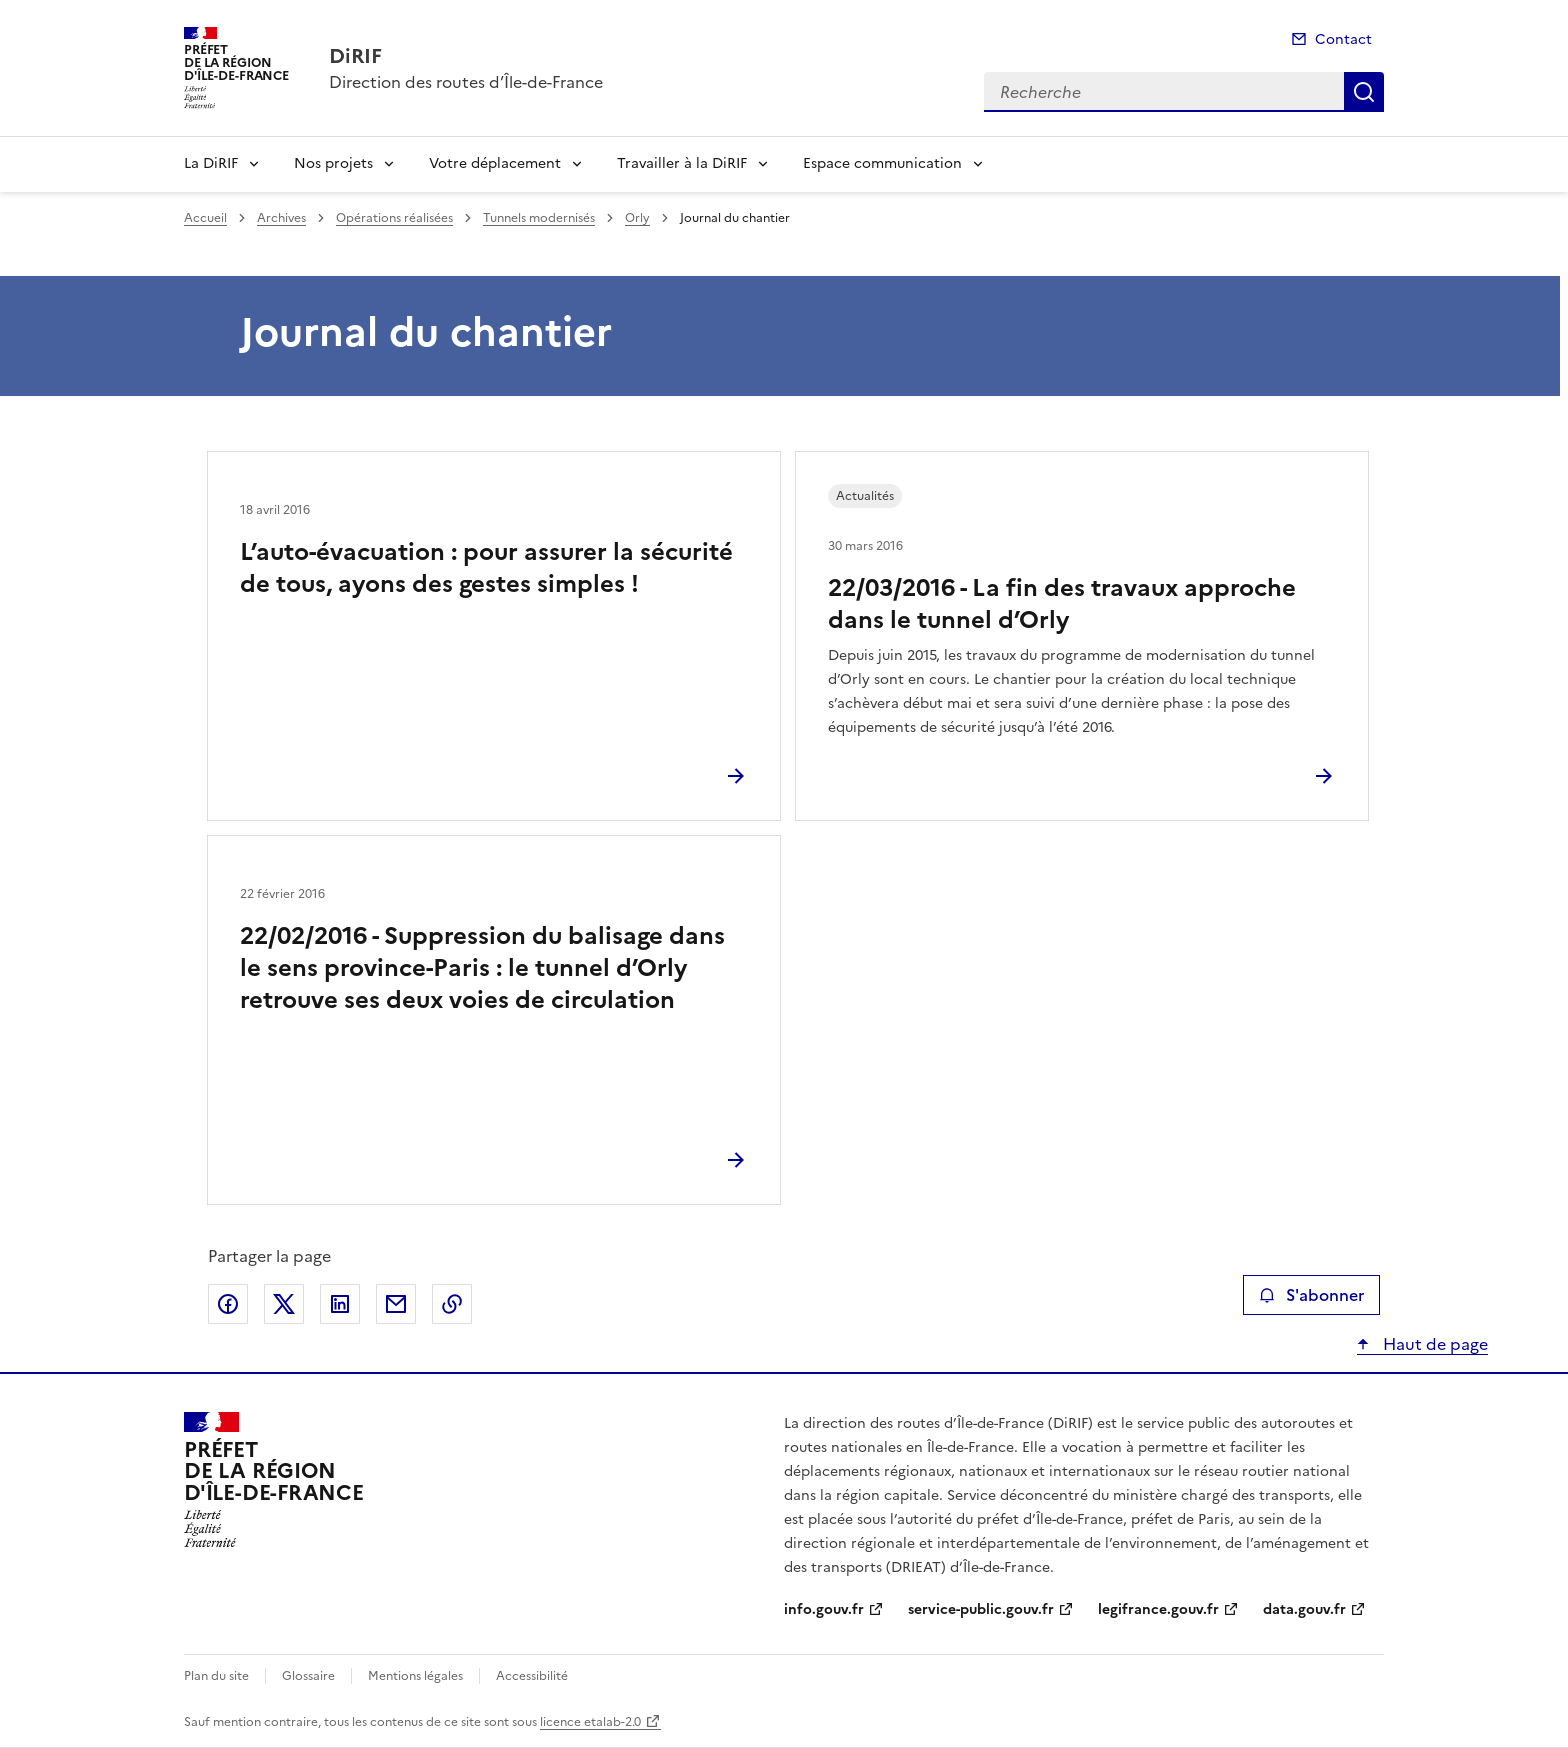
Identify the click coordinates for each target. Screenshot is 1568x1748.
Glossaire (308, 1676)
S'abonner (1311, 1295)
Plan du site (216, 1676)
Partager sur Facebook (228, 1304)
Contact (1343, 39)
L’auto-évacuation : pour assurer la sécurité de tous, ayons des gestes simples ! (486, 568)
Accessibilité (532, 1676)
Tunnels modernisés (539, 218)
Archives (281, 218)
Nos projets (333, 163)
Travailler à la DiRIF (682, 163)
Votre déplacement (495, 163)
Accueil (205, 218)
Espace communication (882, 163)
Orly (637, 218)
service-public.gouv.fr (981, 1609)
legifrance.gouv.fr (1158, 1609)
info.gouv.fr (824, 1609)
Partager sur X (284, 1304)
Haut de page (1433, 1344)
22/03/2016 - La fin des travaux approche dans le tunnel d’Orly (1062, 604)
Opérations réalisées (394, 218)
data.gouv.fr (1304, 1609)
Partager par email (396, 1304)
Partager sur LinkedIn (340, 1304)
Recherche (1364, 92)
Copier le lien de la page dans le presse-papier (452, 1304)
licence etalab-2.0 (590, 1722)
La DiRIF (211, 163)
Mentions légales (415, 1676)
